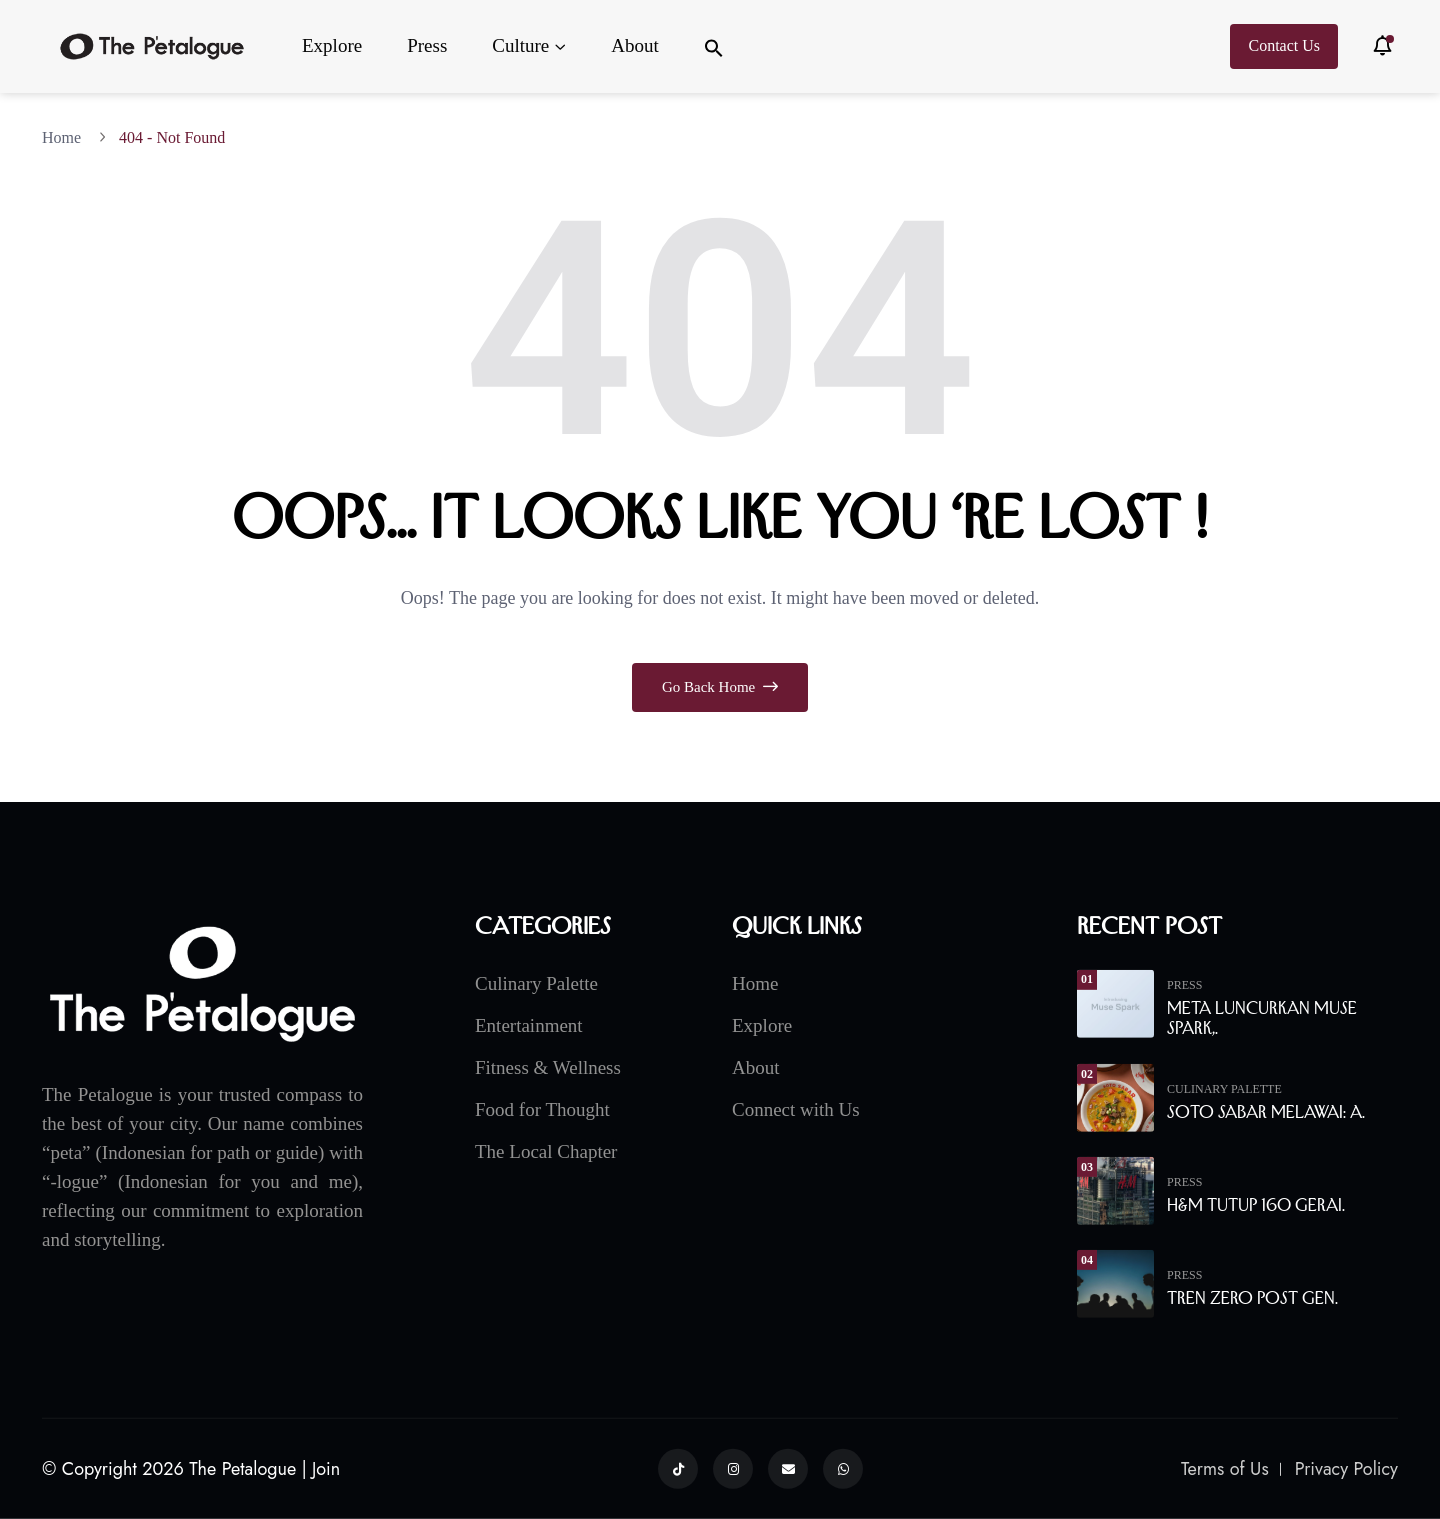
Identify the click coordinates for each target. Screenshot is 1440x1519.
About (635, 45)
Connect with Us (796, 1108)
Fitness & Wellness (548, 1066)
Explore (332, 45)
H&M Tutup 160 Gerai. (1256, 1205)
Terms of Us (1225, 1469)
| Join (321, 1469)
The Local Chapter (546, 1150)
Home (65, 137)
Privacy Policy (1346, 1469)
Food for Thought (542, 1108)
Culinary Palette (536, 982)
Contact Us (1284, 45)
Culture (520, 45)
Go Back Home (720, 687)
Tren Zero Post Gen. (1252, 1298)
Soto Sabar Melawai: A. (1266, 1112)
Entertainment (529, 1024)
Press (427, 45)
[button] (714, 46)
